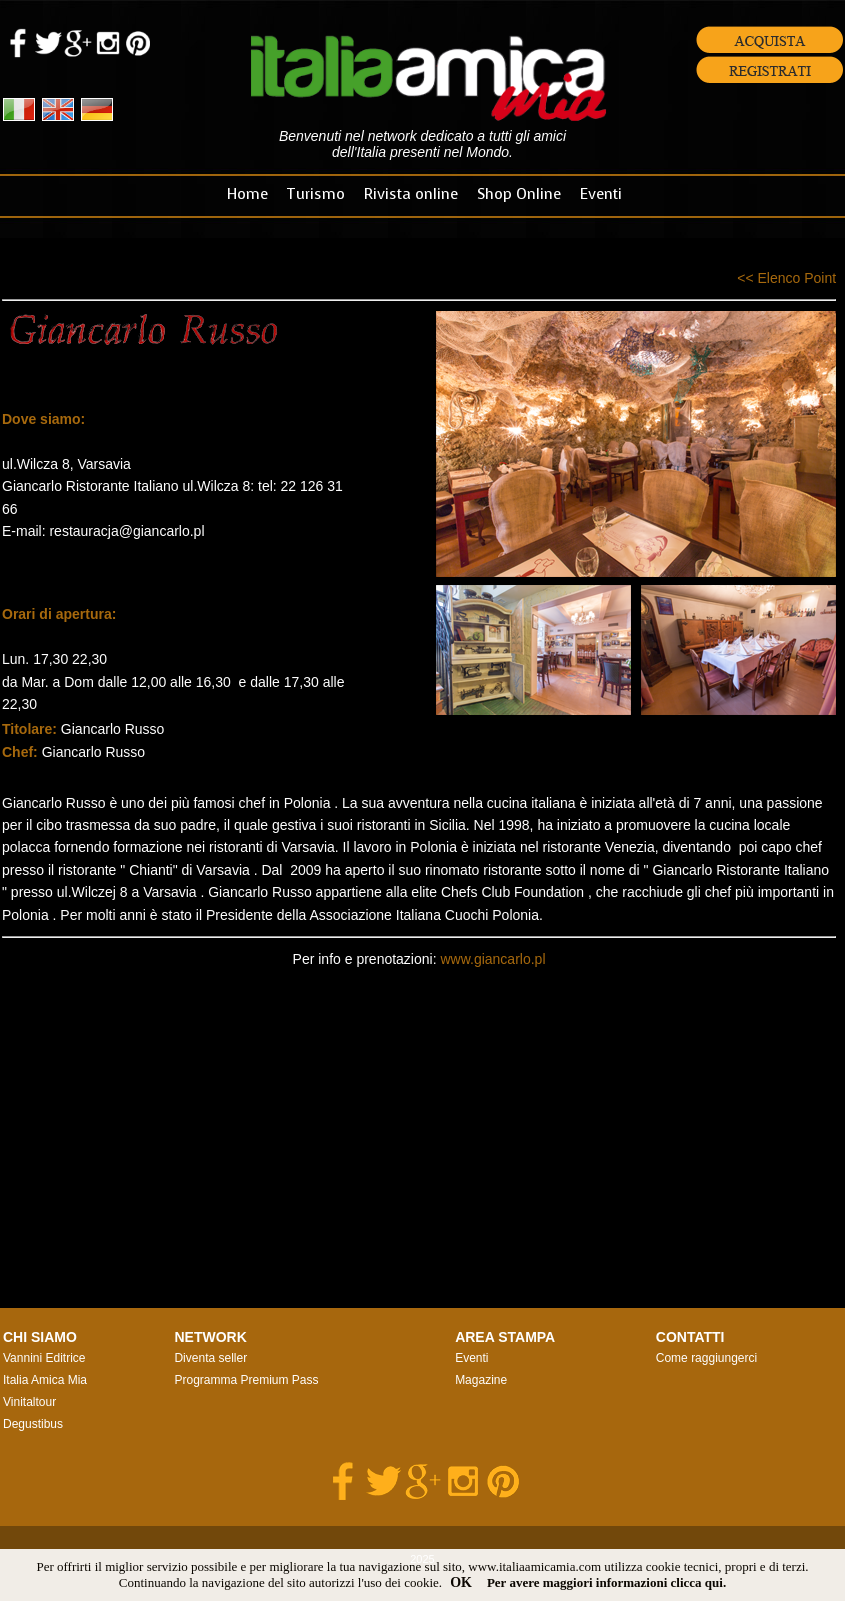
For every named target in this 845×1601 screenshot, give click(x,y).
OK (461, 1582)
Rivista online (411, 194)
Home (247, 194)
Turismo (315, 194)
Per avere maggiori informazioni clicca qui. (606, 1582)
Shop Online (519, 194)
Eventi (601, 194)
